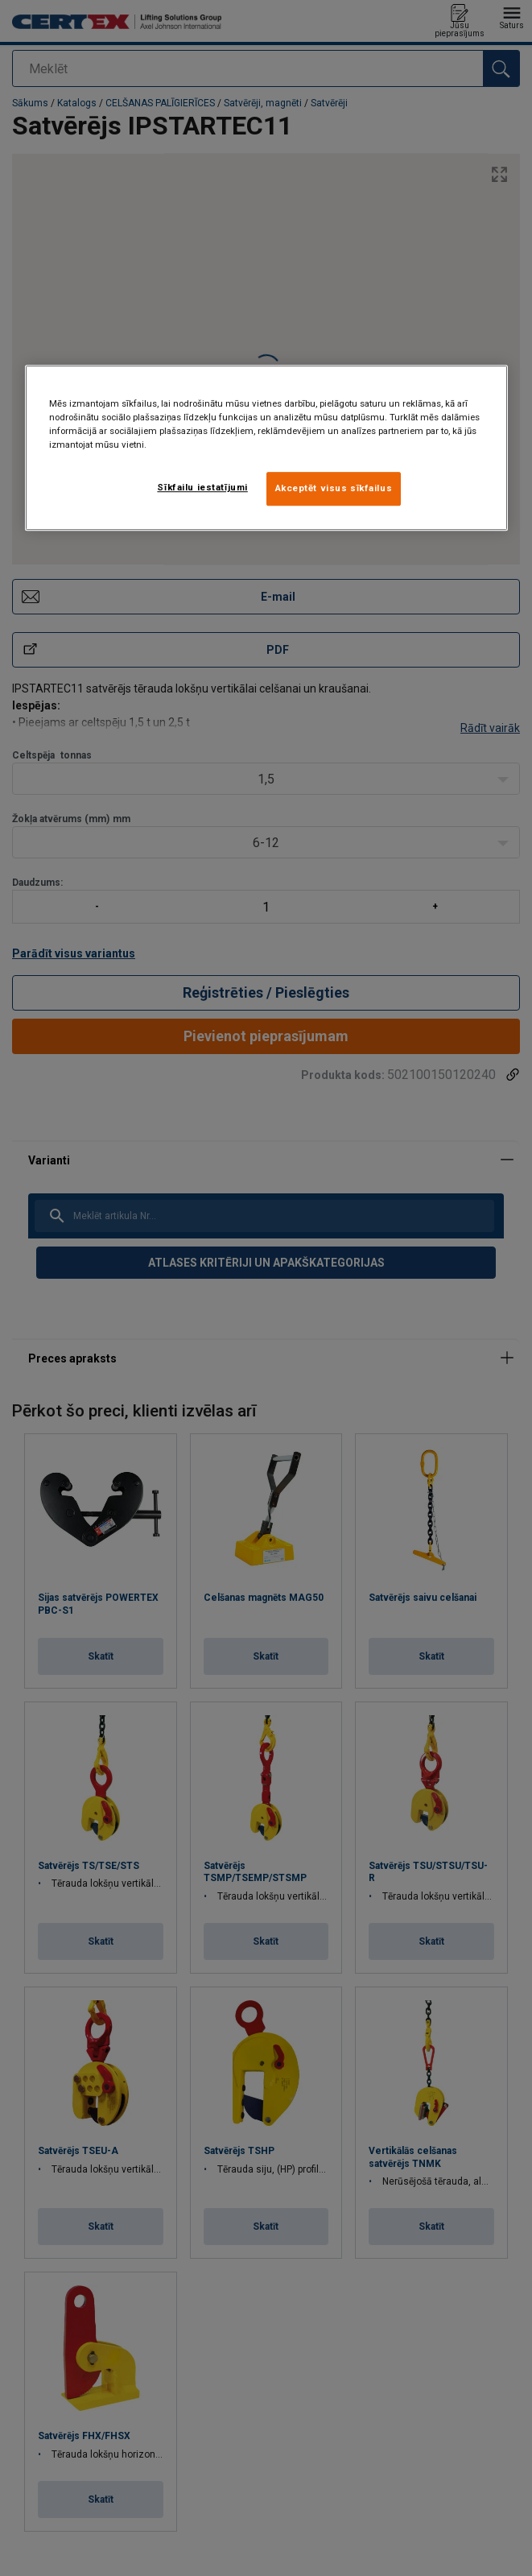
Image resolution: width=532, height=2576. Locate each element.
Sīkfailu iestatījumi (202, 487)
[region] (266, 448)
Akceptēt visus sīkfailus (334, 488)
